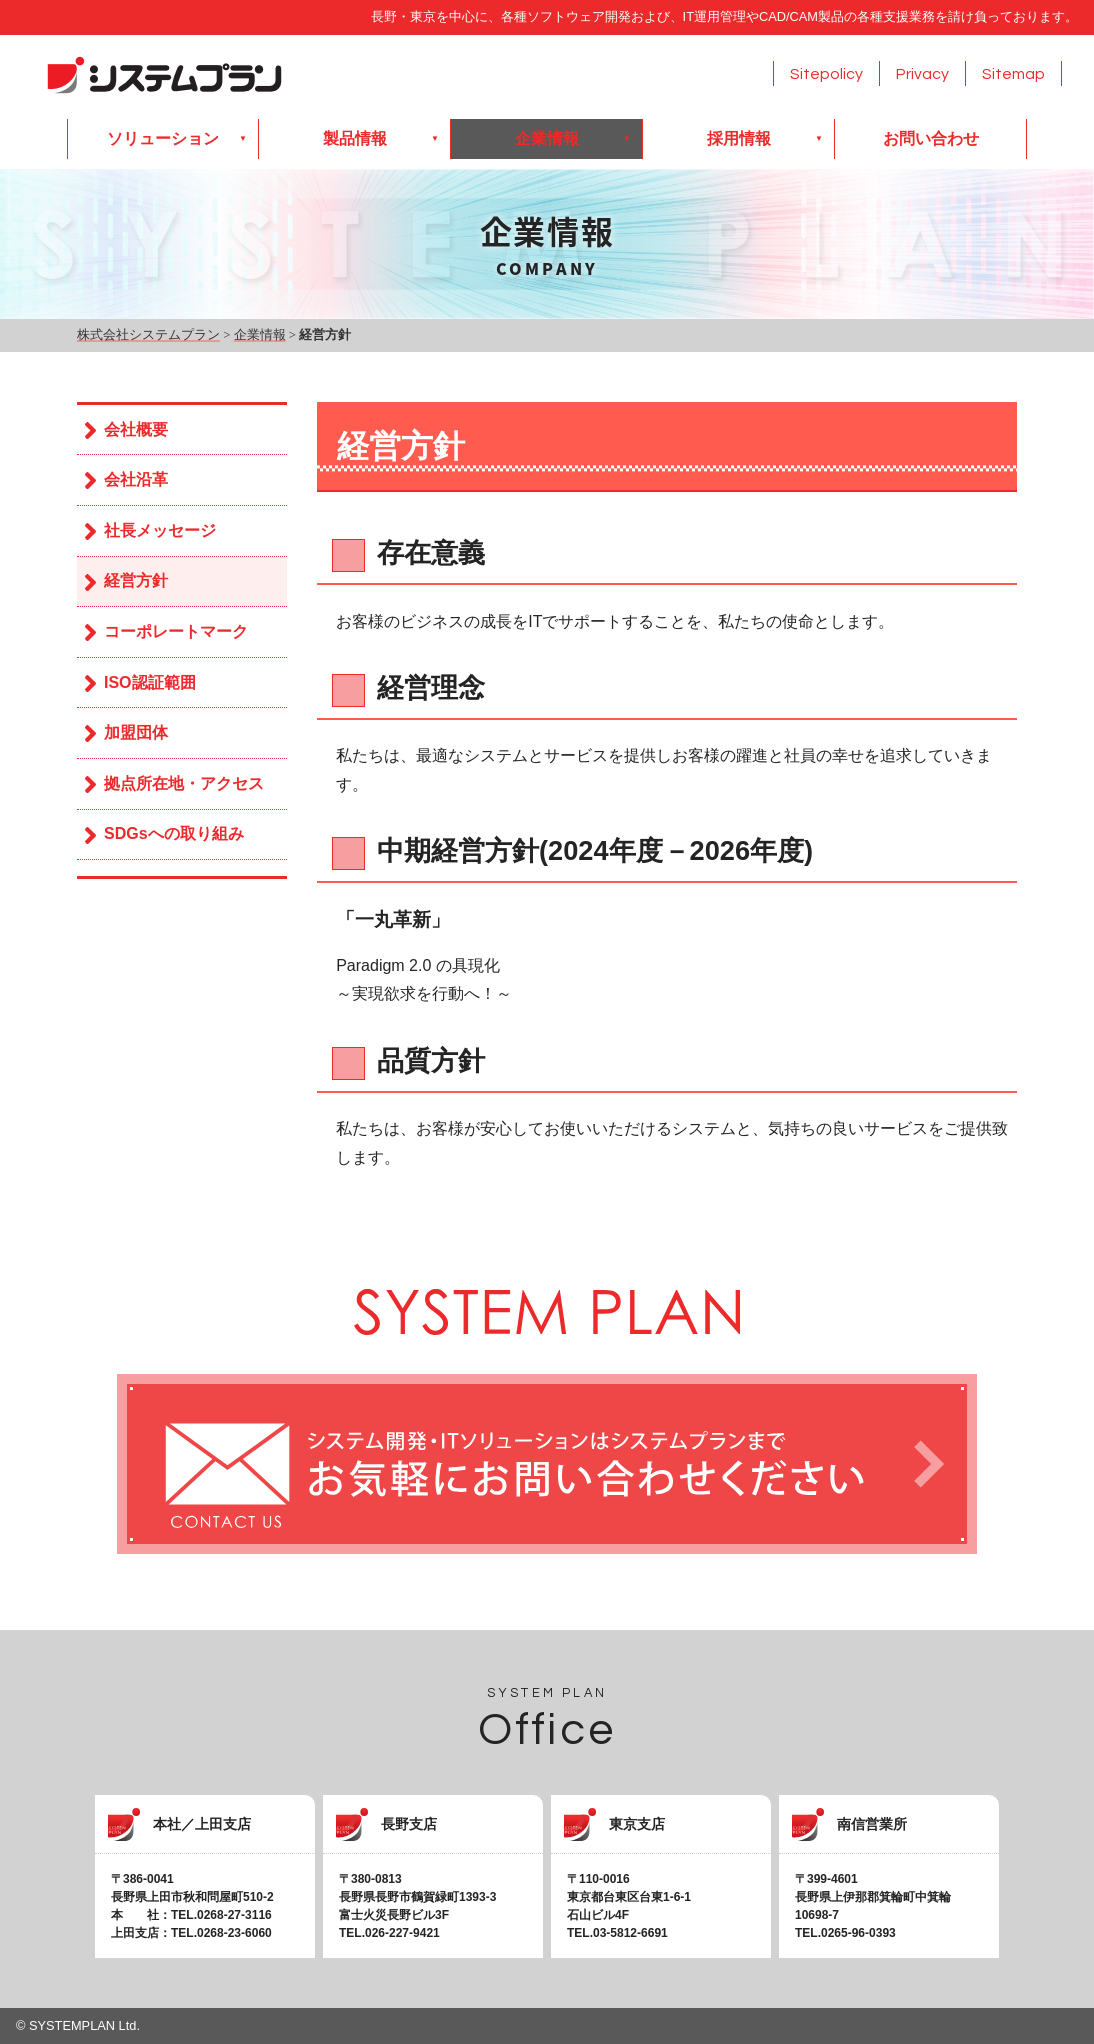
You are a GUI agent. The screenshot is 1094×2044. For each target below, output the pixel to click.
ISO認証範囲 (150, 682)
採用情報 (739, 138)
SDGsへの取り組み (174, 833)
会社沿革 (136, 479)
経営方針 (136, 580)
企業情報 (547, 138)
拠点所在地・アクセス (184, 783)
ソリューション (163, 138)
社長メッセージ (160, 530)
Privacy (922, 74)
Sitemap (1013, 74)
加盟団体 (136, 732)
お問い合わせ (931, 138)
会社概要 (136, 429)
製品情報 (355, 138)
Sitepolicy (826, 74)
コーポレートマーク (176, 631)
